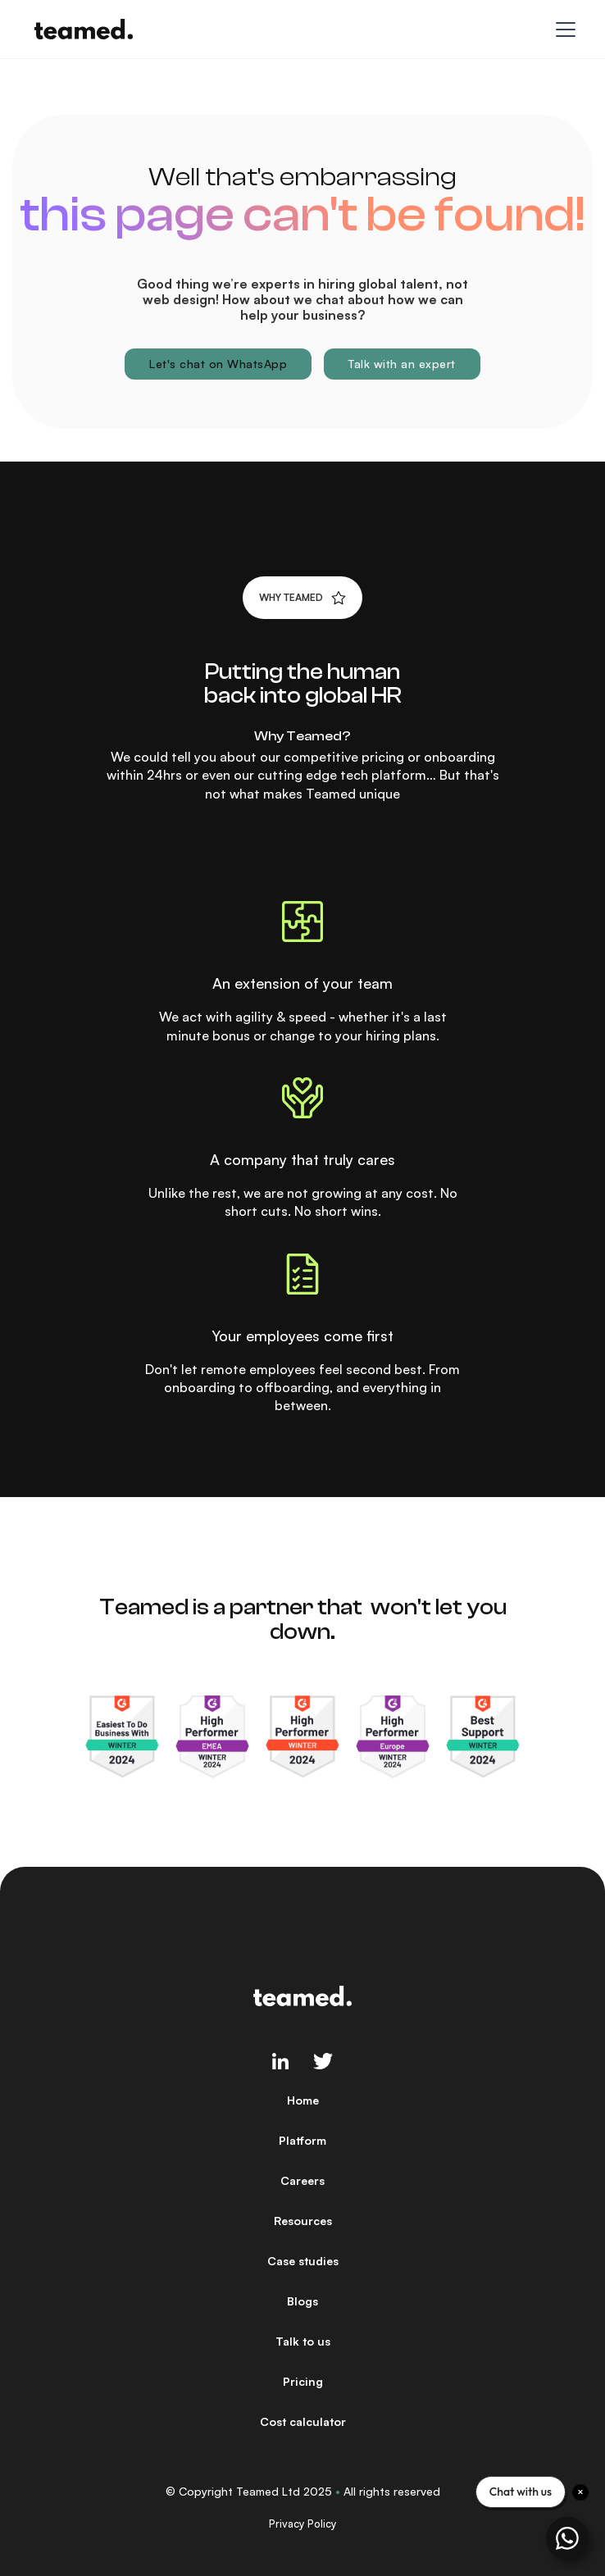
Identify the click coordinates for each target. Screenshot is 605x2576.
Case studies (303, 2261)
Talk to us (302, 2341)
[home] (79, 29)
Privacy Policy (302, 2523)
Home (303, 2100)
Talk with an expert (402, 364)
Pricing (303, 2381)
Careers (302, 2180)
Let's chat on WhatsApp (218, 364)
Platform (302, 2140)
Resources (303, 2221)
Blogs (302, 2301)
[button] (562, 29)
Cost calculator (303, 2421)
